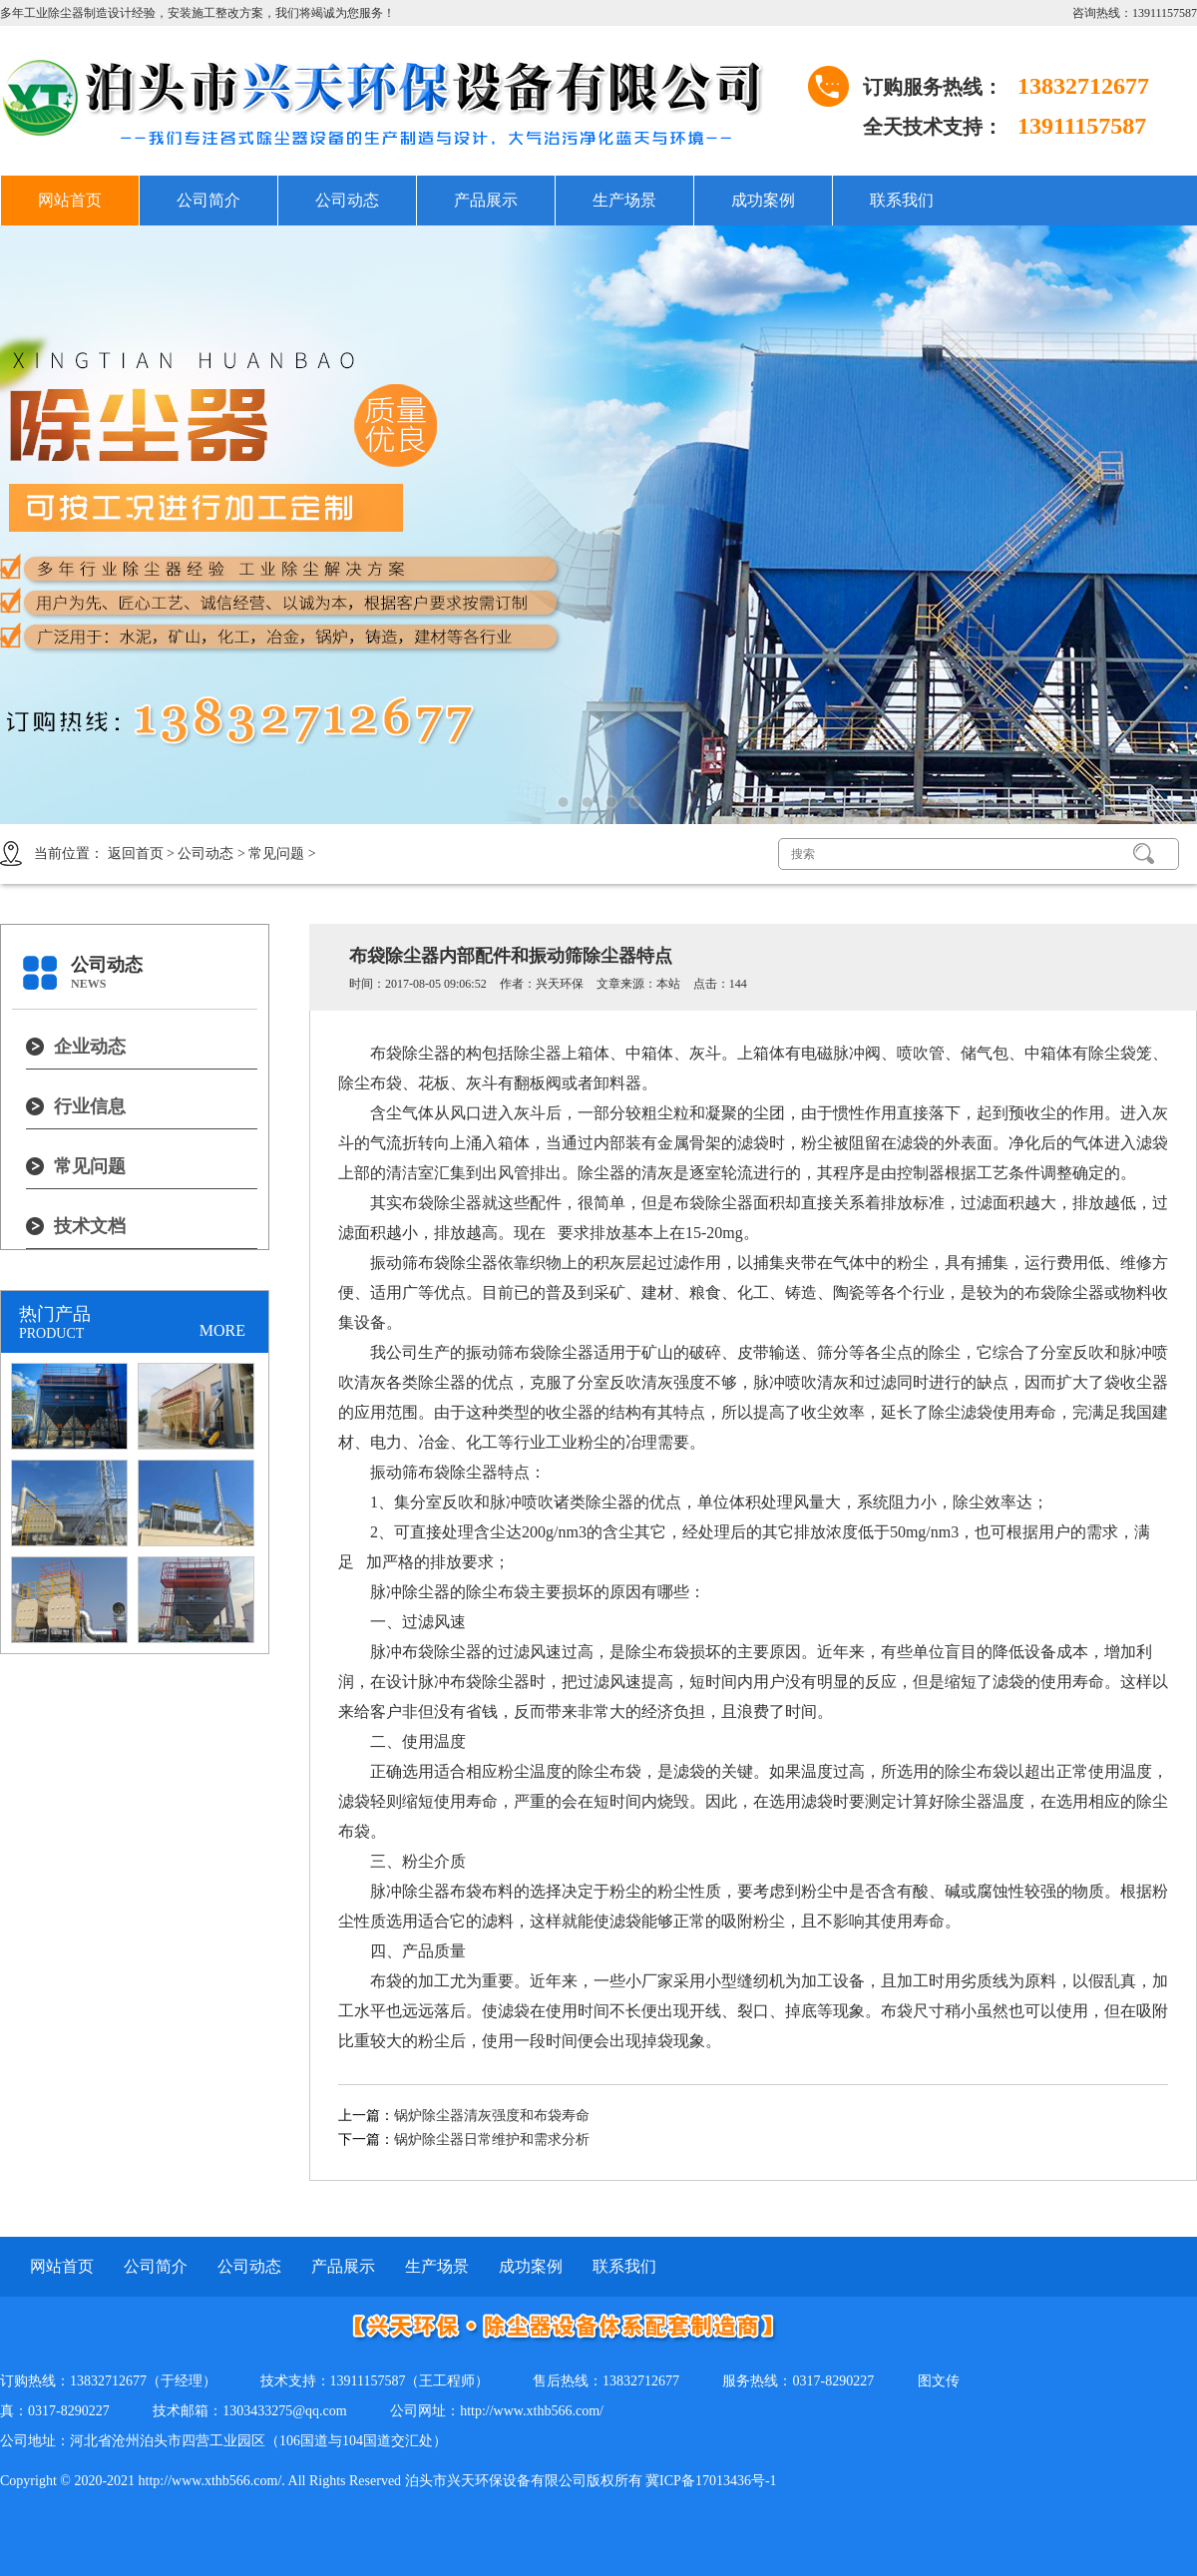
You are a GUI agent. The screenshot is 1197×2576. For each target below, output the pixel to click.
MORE (222, 1330)
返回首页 (136, 853)
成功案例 (763, 200)
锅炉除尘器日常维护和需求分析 (492, 2139)
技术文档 (90, 1226)
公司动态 (347, 200)
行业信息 (90, 1106)
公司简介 (208, 200)
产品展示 (486, 200)
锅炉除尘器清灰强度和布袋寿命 (492, 2115)
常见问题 (276, 853)
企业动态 (90, 1047)
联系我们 (902, 200)
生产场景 (624, 200)
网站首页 (70, 200)
